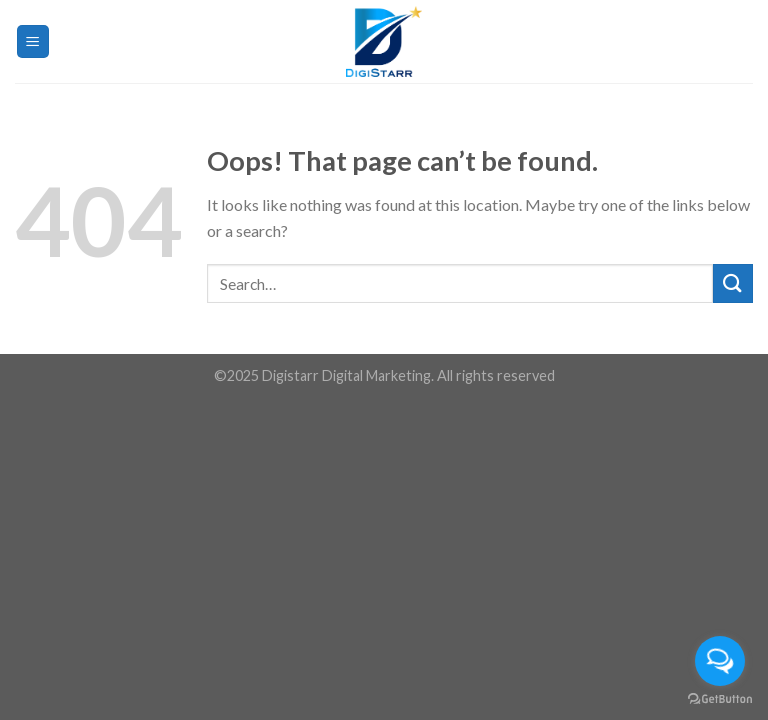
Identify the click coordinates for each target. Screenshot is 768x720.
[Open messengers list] (720, 661)
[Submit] (733, 283)
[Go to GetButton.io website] (720, 699)
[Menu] (33, 41)
